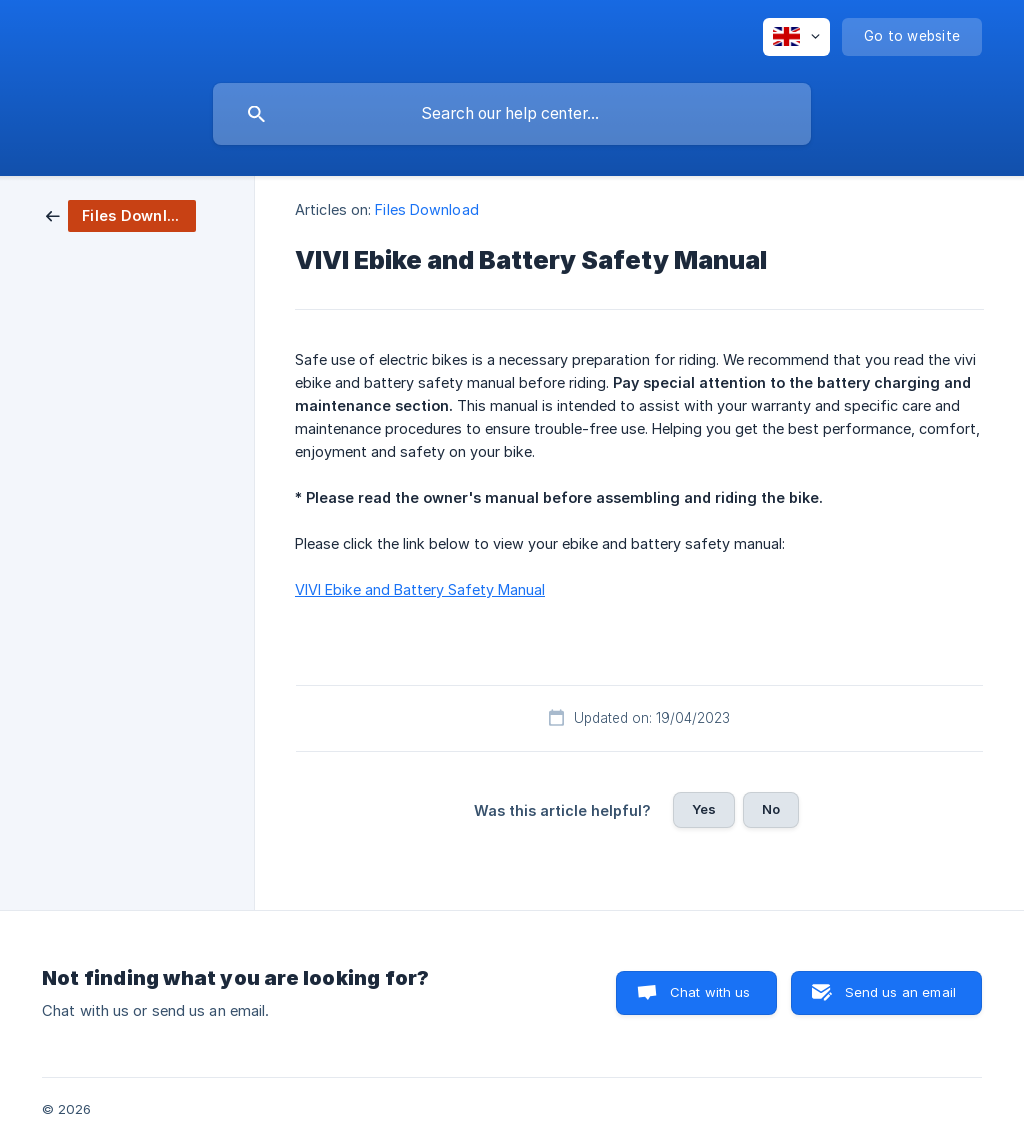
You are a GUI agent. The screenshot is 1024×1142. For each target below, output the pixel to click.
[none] (796, 37)
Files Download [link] (426, 209)
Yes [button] (704, 809)
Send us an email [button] (900, 992)
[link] (121, 214)
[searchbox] (512, 114)
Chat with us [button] (710, 992)
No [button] (771, 809)
